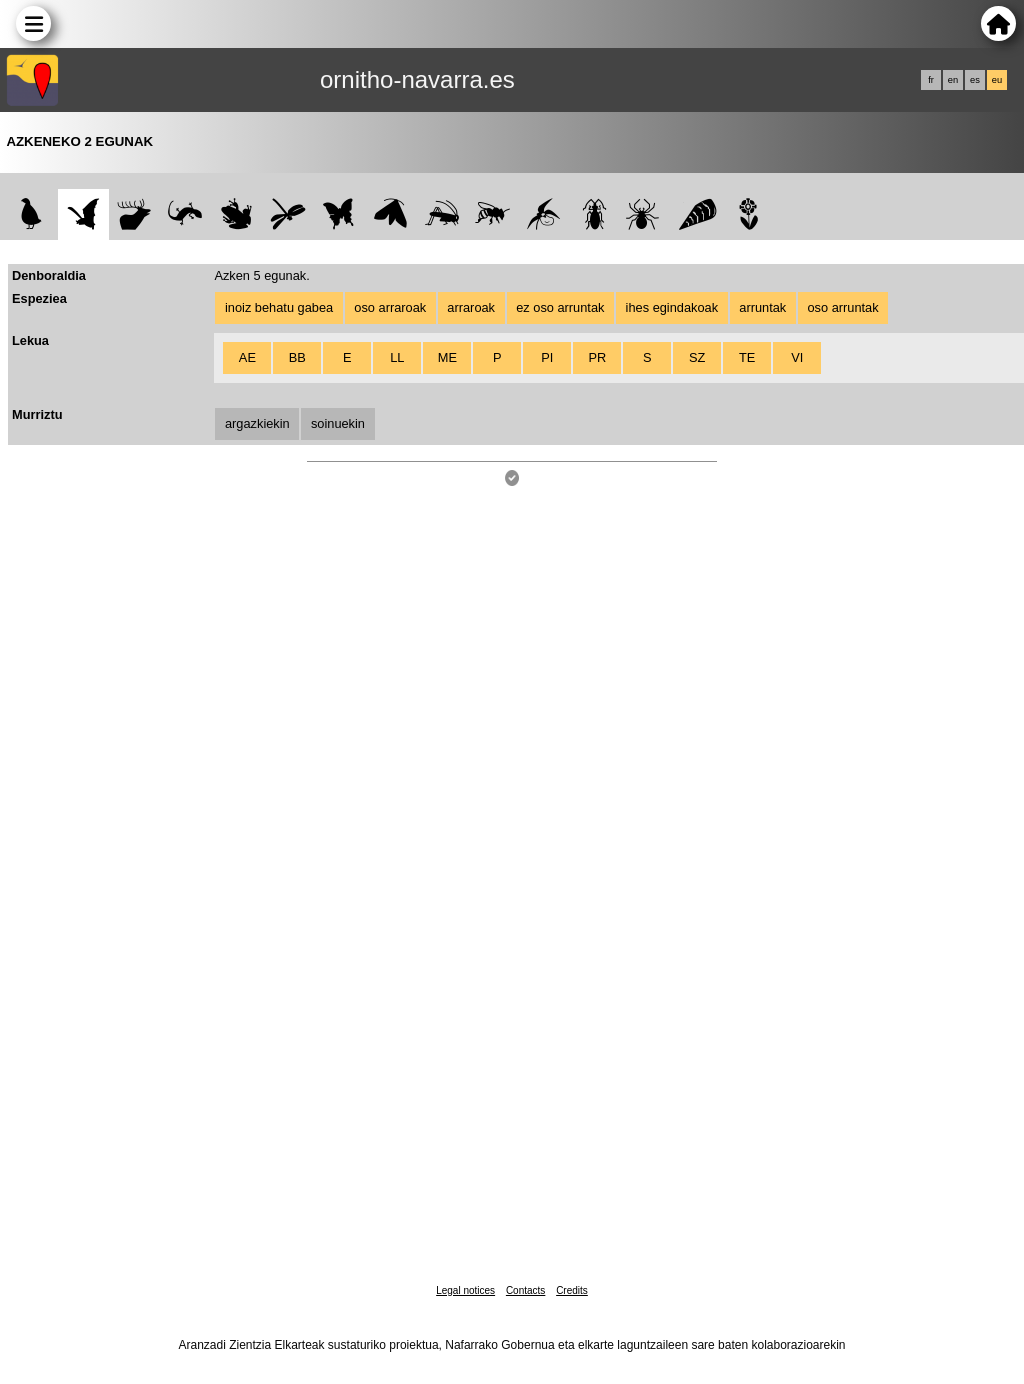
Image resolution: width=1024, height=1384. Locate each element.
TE (747, 357)
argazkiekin (257, 423)
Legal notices (465, 1290)
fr (931, 80)
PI (547, 357)
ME (447, 357)
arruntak (762, 307)
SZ (697, 357)
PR (597, 357)
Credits (572, 1290)
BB (297, 357)
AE (247, 357)
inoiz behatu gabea (279, 307)
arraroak (471, 307)
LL (397, 357)
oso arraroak (390, 307)
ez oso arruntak (560, 307)
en (953, 80)
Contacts (525, 1290)
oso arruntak (842, 307)
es (975, 80)
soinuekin (338, 423)
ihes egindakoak (672, 307)
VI (797, 357)
